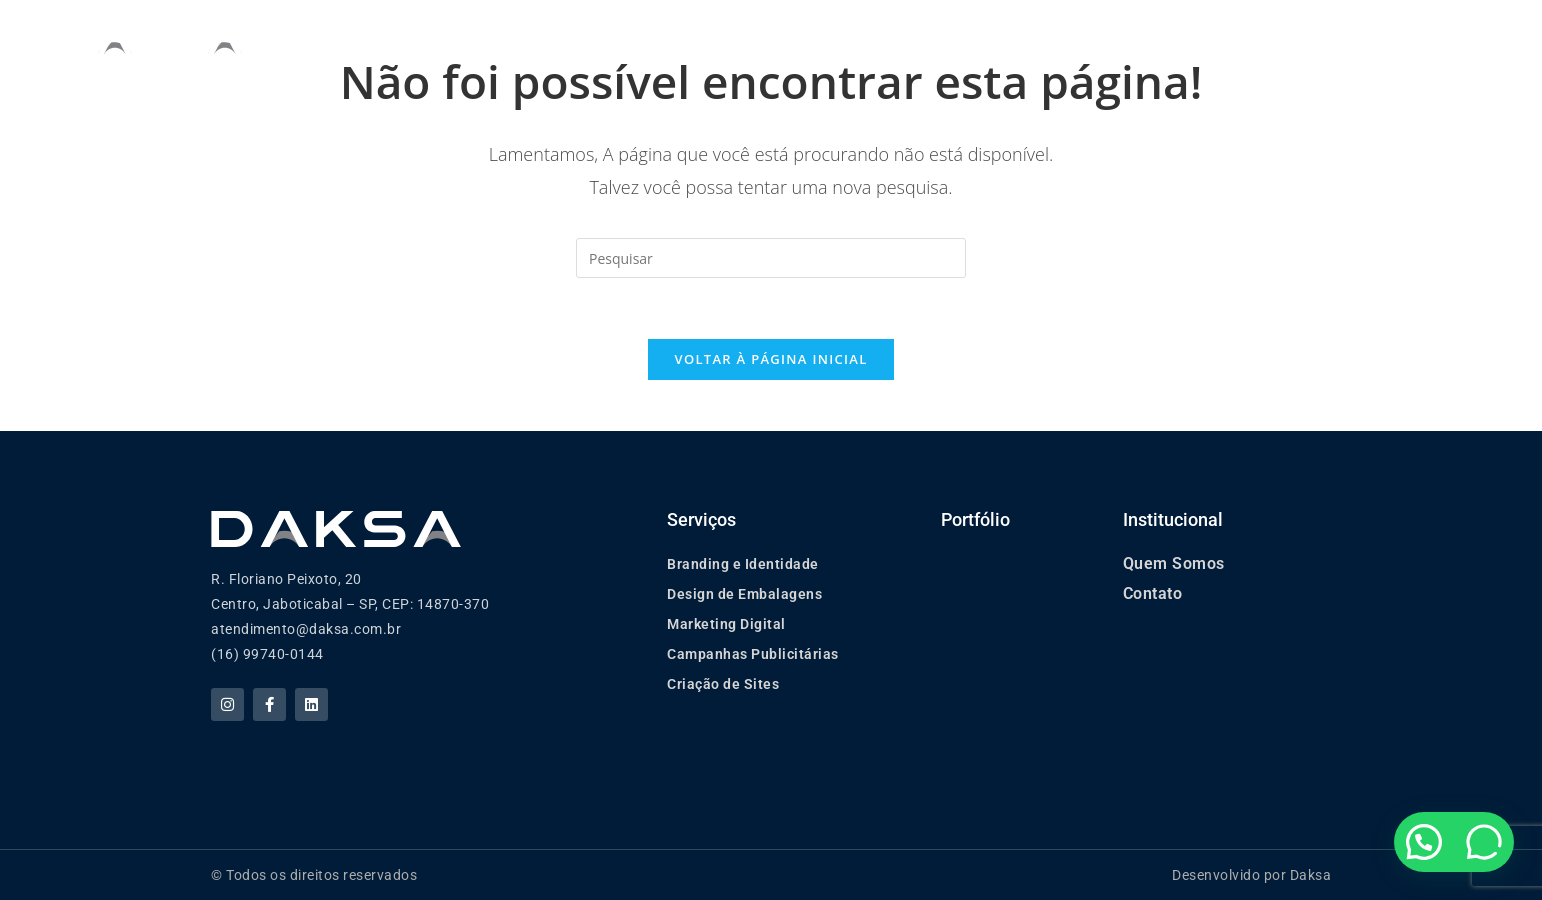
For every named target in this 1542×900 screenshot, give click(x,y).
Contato (1153, 593)
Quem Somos (680, 39)
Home (573, 39)
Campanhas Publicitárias (753, 654)
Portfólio (942, 39)
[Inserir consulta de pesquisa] (771, 258)
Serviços (815, 40)
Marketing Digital (726, 624)
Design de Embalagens (744, 594)
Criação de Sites (723, 684)
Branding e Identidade (743, 564)
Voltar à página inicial (770, 359)
